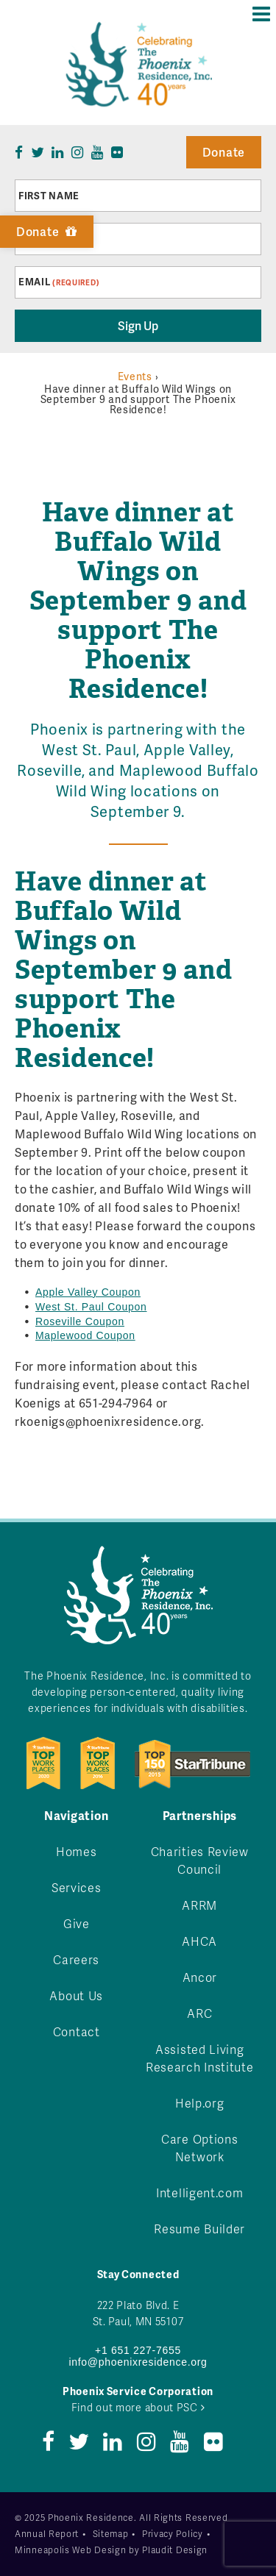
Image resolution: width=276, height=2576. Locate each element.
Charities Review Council (200, 1860)
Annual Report (47, 2533)
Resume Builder (199, 2228)
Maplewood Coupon (85, 1335)
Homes (76, 1851)
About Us (76, 1995)
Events (135, 376)
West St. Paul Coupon (90, 1307)
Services (77, 1887)
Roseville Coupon (79, 1321)
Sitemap (111, 2533)
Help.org (199, 2102)
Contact (76, 2031)
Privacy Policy (172, 2533)
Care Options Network (199, 2147)
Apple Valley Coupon (88, 1292)
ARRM (199, 1905)
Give (76, 1923)
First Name (48, 195)
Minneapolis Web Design (70, 2550)
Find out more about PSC (138, 2407)
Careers (76, 1959)
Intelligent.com (200, 2192)
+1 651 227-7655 (138, 2350)
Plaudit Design (175, 2550)
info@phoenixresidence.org (137, 2362)
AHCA (199, 1941)
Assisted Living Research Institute (200, 2058)
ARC (199, 2013)
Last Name (47, 239)
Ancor (200, 1977)
